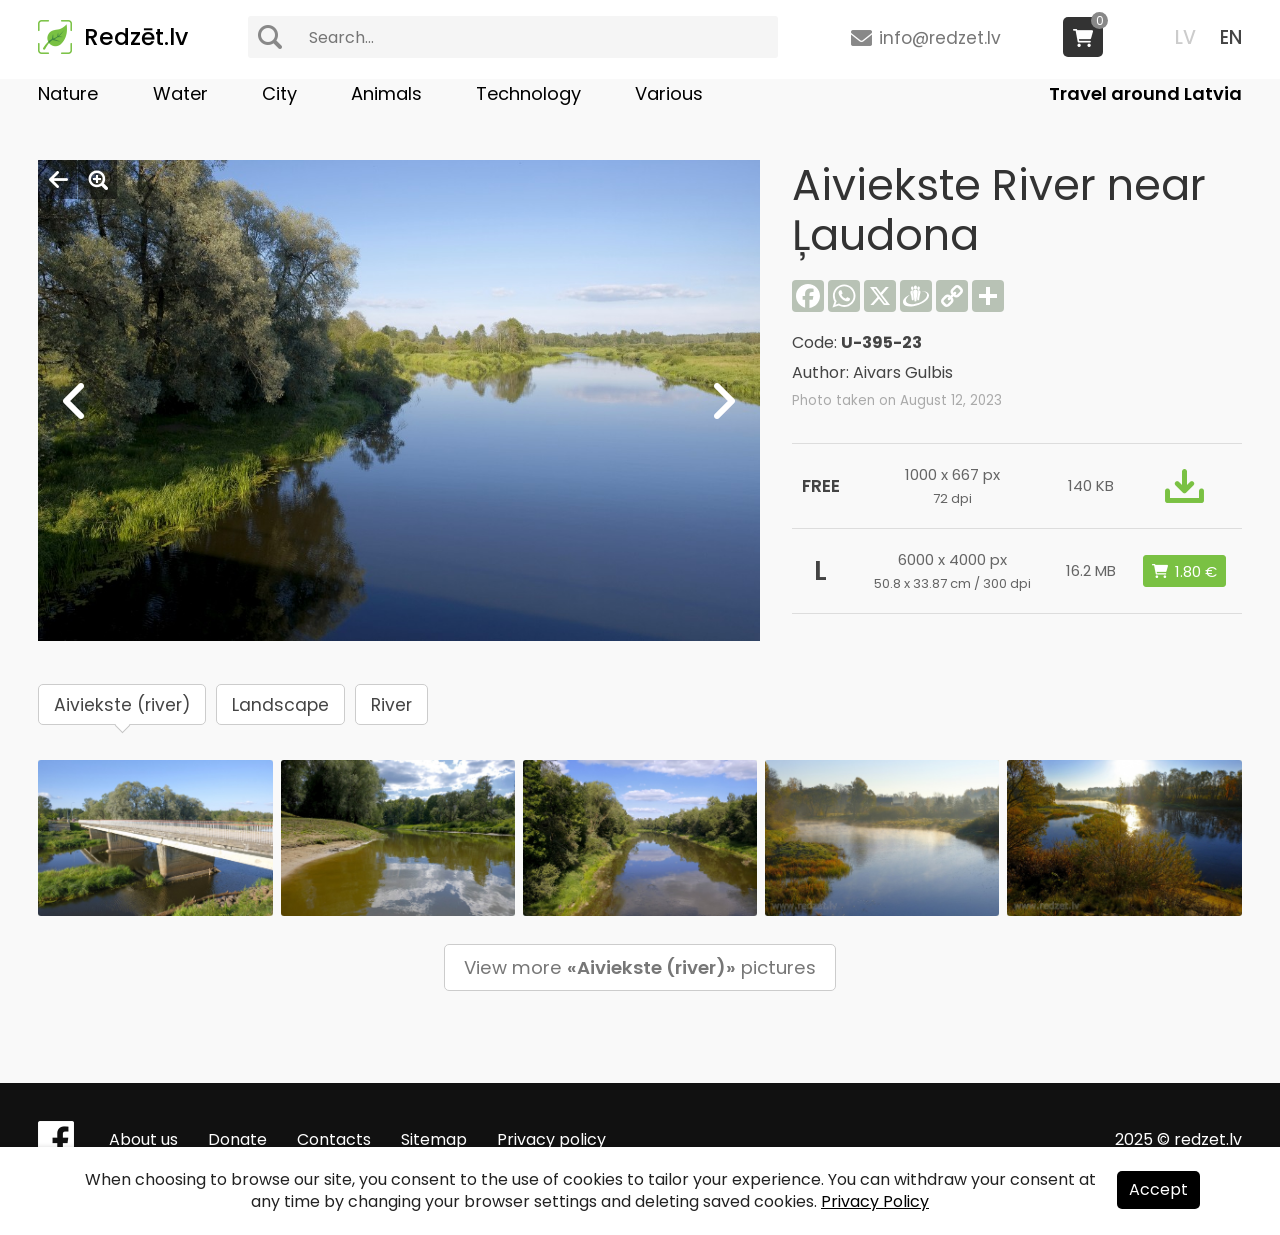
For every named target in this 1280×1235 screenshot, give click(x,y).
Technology (528, 93)
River (391, 705)
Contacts (334, 1139)
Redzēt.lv (136, 37)
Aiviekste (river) (122, 705)
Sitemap (434, 1139)
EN (1231, 37)
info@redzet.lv (940, 38)
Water (180, 93)
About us (143, 1139)
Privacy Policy (875, 1201)
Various (669, 93)
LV (1185, 37)
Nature (68, 93)
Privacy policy (551, 1139)
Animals (386, 93)
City (279, 93)
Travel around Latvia (1145, 93)
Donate (237, 1139)
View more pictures (640, 967)
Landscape (280, 705)
